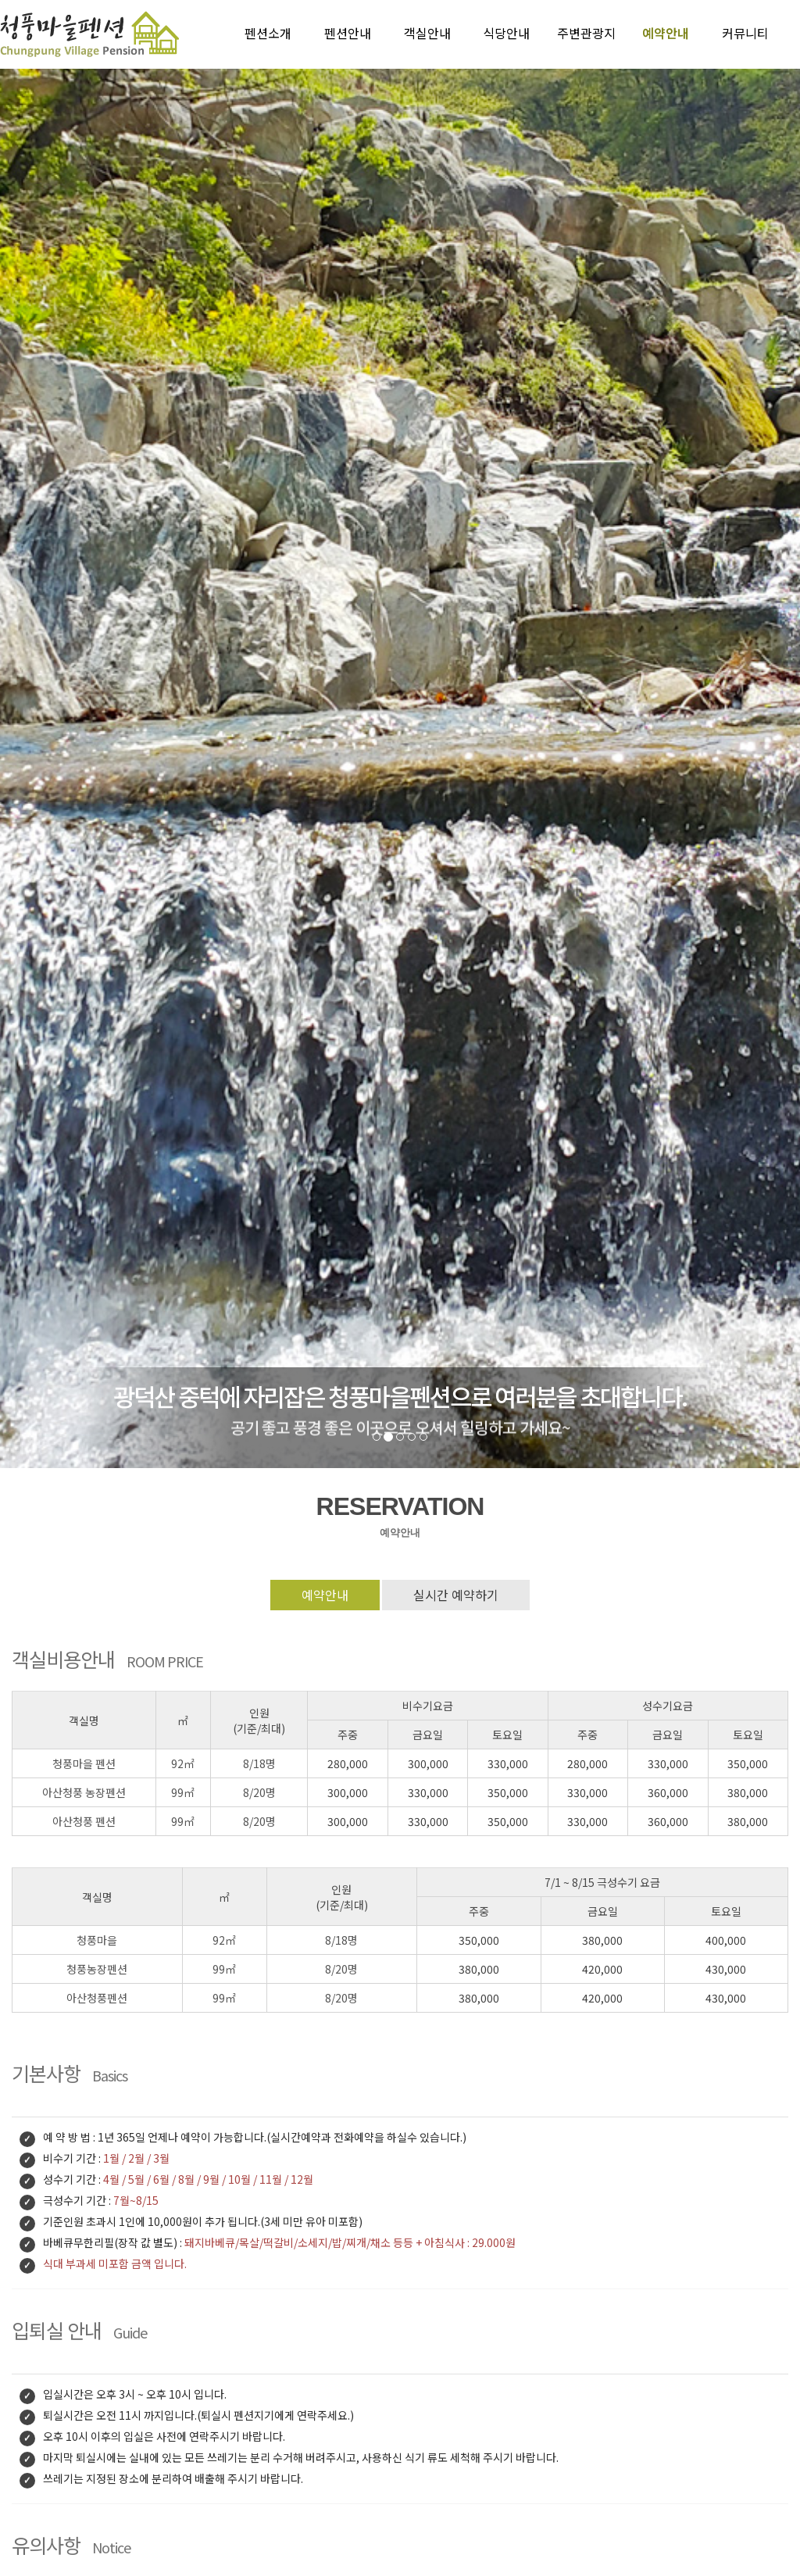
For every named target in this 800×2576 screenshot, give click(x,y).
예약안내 (325, 1594)
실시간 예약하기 (455, 1594)
